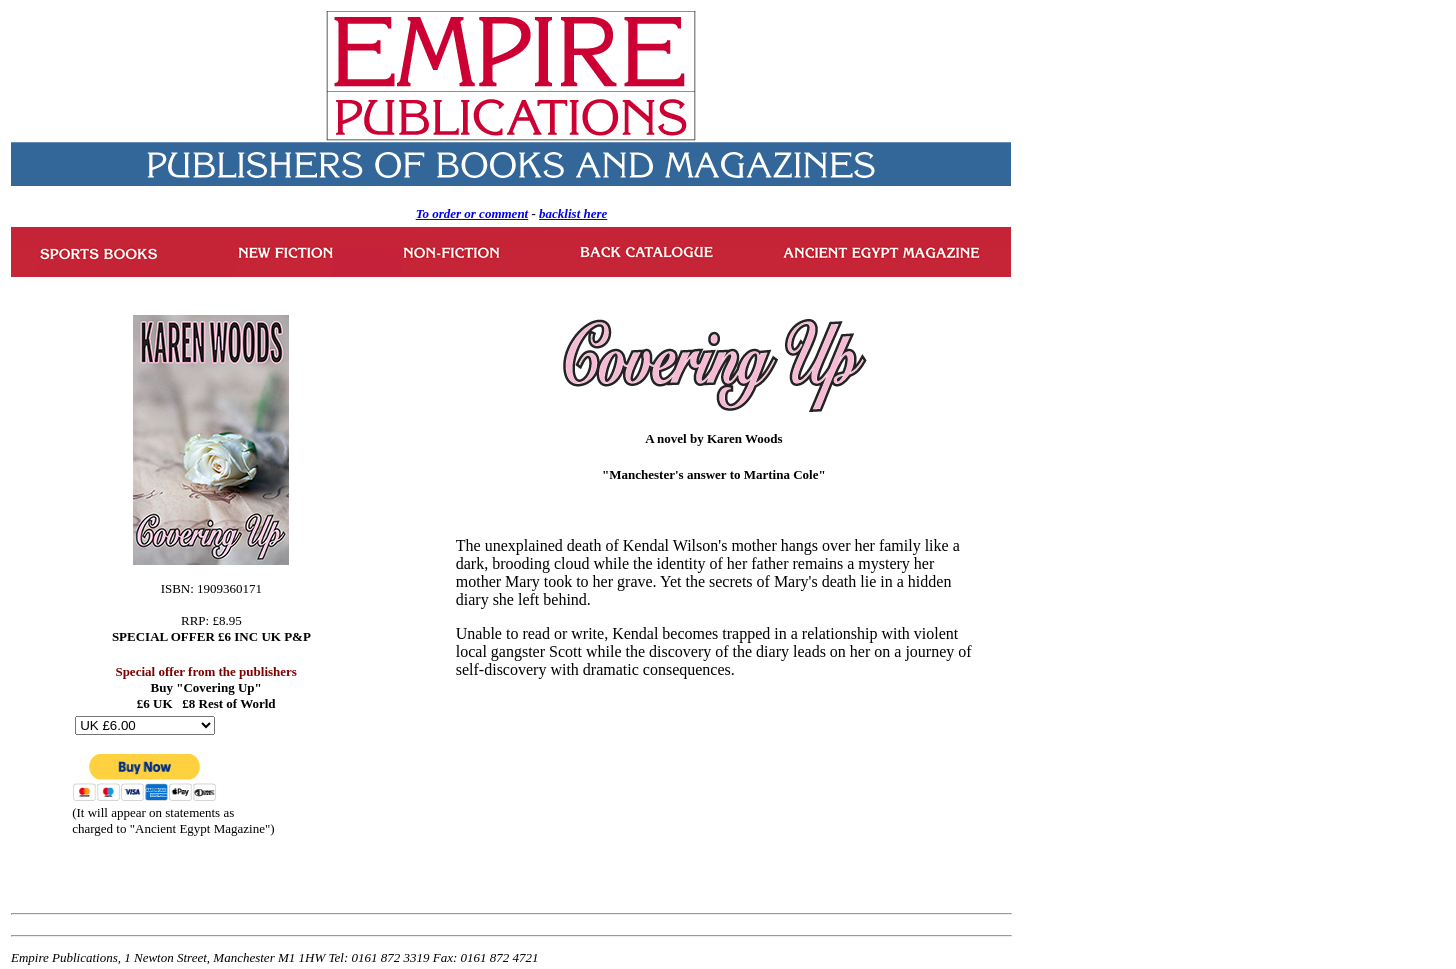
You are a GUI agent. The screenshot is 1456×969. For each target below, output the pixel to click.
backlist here (573, 213)
